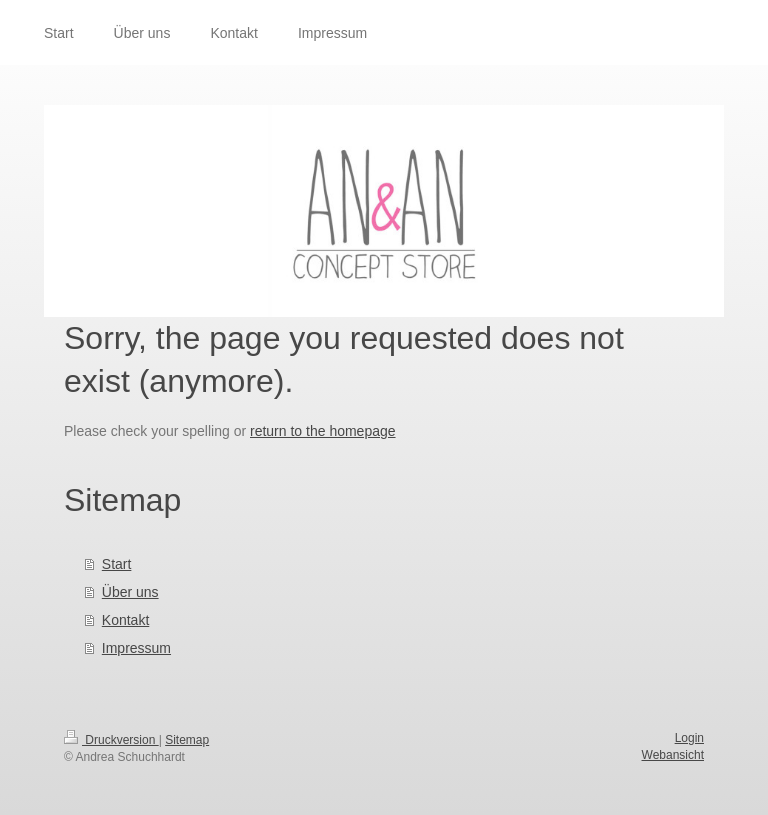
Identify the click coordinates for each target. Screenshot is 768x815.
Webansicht (673, 755)
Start (117, 564)
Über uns (130, 592)
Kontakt (125, 620)
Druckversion (111, 740)
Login (689, 738)
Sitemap (187, 740)
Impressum (136, 648)
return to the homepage (323, 431)
